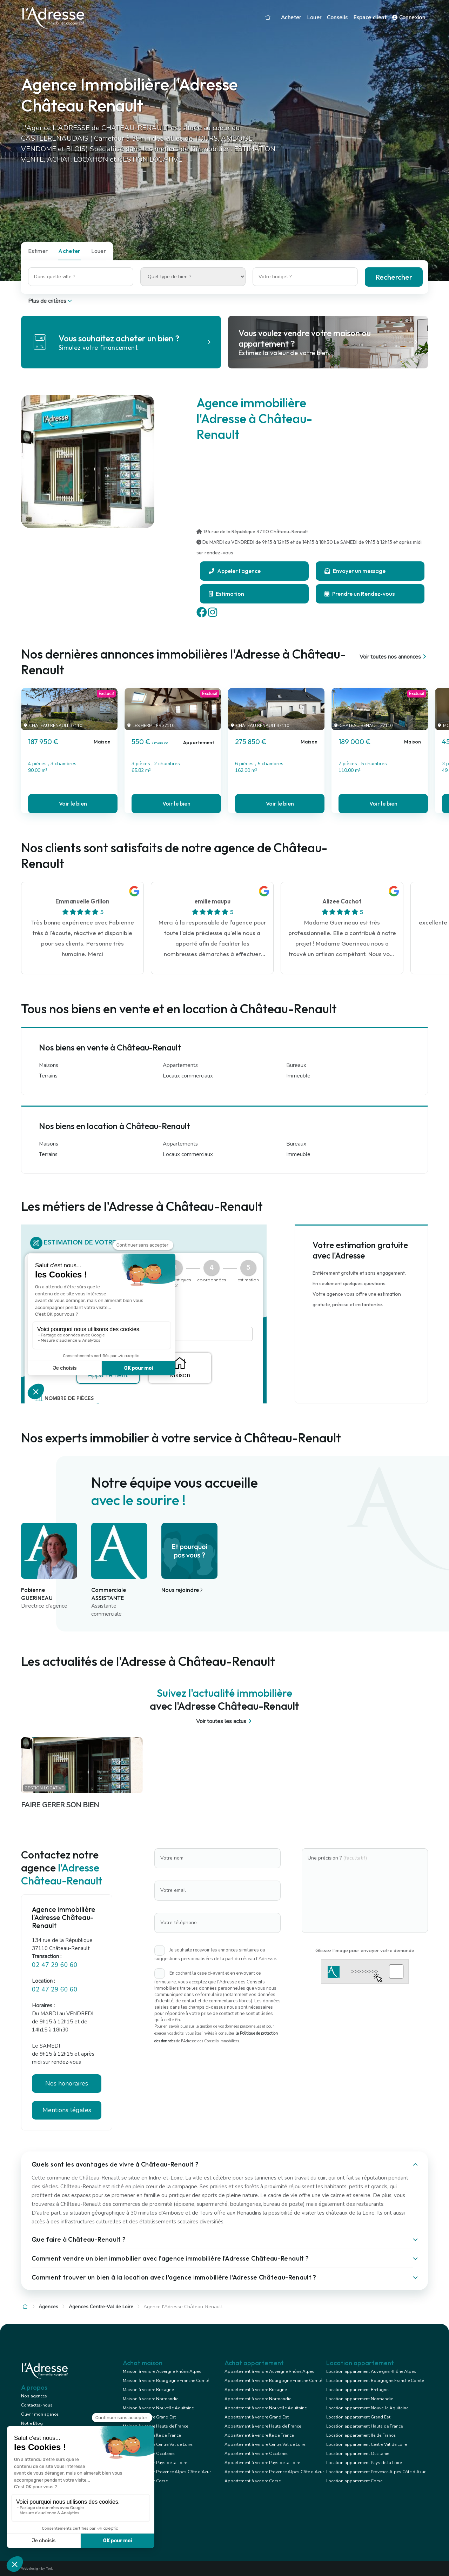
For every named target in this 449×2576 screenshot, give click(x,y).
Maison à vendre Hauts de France (155, 2426)
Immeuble (298, 1075)
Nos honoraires (66, 2083)
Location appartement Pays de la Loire (364, 2462)
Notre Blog (32, 2423)
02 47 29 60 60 (55, 1965)
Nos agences (34, 2396)
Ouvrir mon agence (39, 2414)
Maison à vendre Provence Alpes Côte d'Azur (167, 2472)
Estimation (226, 593)
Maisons (48, 1065)
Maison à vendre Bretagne (148, 2390)
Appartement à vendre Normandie (257, 2399)
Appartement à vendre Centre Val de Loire (264, 2444)
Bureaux (296, 1065)
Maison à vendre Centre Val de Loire (157, 2444)
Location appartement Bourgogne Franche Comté (375, 2380)
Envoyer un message (355, 570)
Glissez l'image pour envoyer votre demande (364, 1950)
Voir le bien (73, 803)
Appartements (180, 1065)
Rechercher (393, 277)
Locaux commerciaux (188, 1075)
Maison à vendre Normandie (150, 2399)
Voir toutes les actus (224, 1721)
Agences (48, 2306)
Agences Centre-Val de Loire (101, 2306)
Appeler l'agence (235, 570)
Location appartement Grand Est (358, 2417)
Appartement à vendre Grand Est (256, 2417)
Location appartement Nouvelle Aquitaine (367, 2408)
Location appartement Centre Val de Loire (366, 2444)
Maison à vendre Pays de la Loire (155, 2462)
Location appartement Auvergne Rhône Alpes (371, 2371)
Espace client (370, 17)
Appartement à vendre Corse (252, 2481)
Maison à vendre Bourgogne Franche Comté (166, 2380)
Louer (314, 17)
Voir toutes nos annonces (394, 657)
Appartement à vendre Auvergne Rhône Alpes (269, 2371)
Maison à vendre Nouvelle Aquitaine (158, 2408)
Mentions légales (66, 2110)
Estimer (38, 250)
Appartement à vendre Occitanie (255, 2453)
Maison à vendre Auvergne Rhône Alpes (162, 2371)
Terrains (48, 1075)
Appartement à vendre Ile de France (259, 2435)
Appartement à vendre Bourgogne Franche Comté (273, 2380)
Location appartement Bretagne (357, 2390)
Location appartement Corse (354, 2481)
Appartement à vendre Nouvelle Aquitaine (265, 2408)
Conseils (337, 17)
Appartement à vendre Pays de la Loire (262, 2462)
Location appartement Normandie (359, 2399)
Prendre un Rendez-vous (359, 593)
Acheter (291, 17)
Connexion (408, 17)
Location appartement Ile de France (360, 2435)
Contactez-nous (37, 2405)
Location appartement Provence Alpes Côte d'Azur (375, 2472)
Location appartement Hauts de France (364, 2426)
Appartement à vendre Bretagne (255, 2390)
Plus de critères (50, 301)
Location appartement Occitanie (357, 2453)
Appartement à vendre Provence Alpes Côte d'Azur (274, 2472)
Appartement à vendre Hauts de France (262, 2426)
